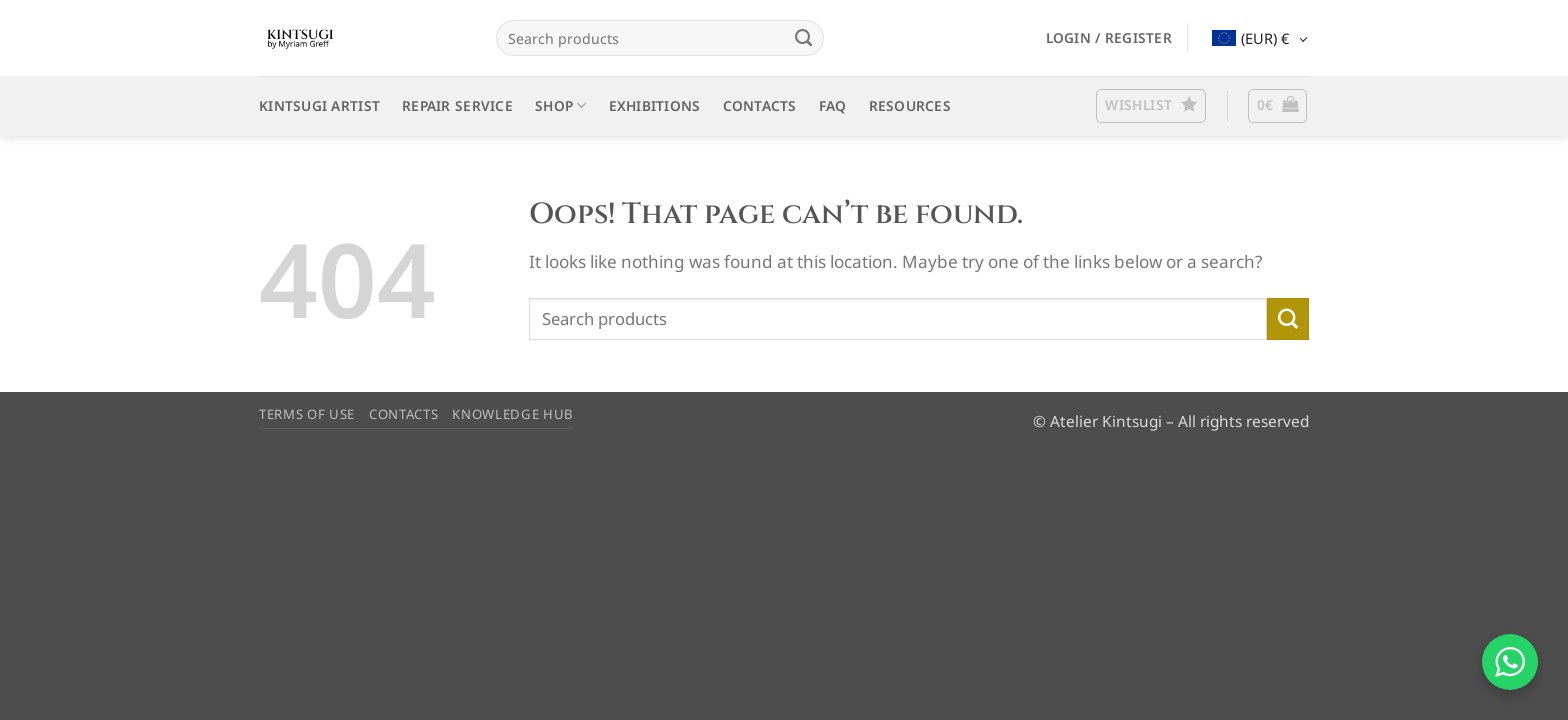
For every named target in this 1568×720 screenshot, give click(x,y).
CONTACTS (760, 105)
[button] (1109, 38)
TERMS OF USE (307, 414)
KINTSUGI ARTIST (319, 105)
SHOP (561, 106)
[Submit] (803, 38)
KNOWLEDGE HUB (513, 414)
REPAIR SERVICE (457, 105)
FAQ (833, 105)
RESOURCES (910, 105)
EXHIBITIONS (655, 105)
